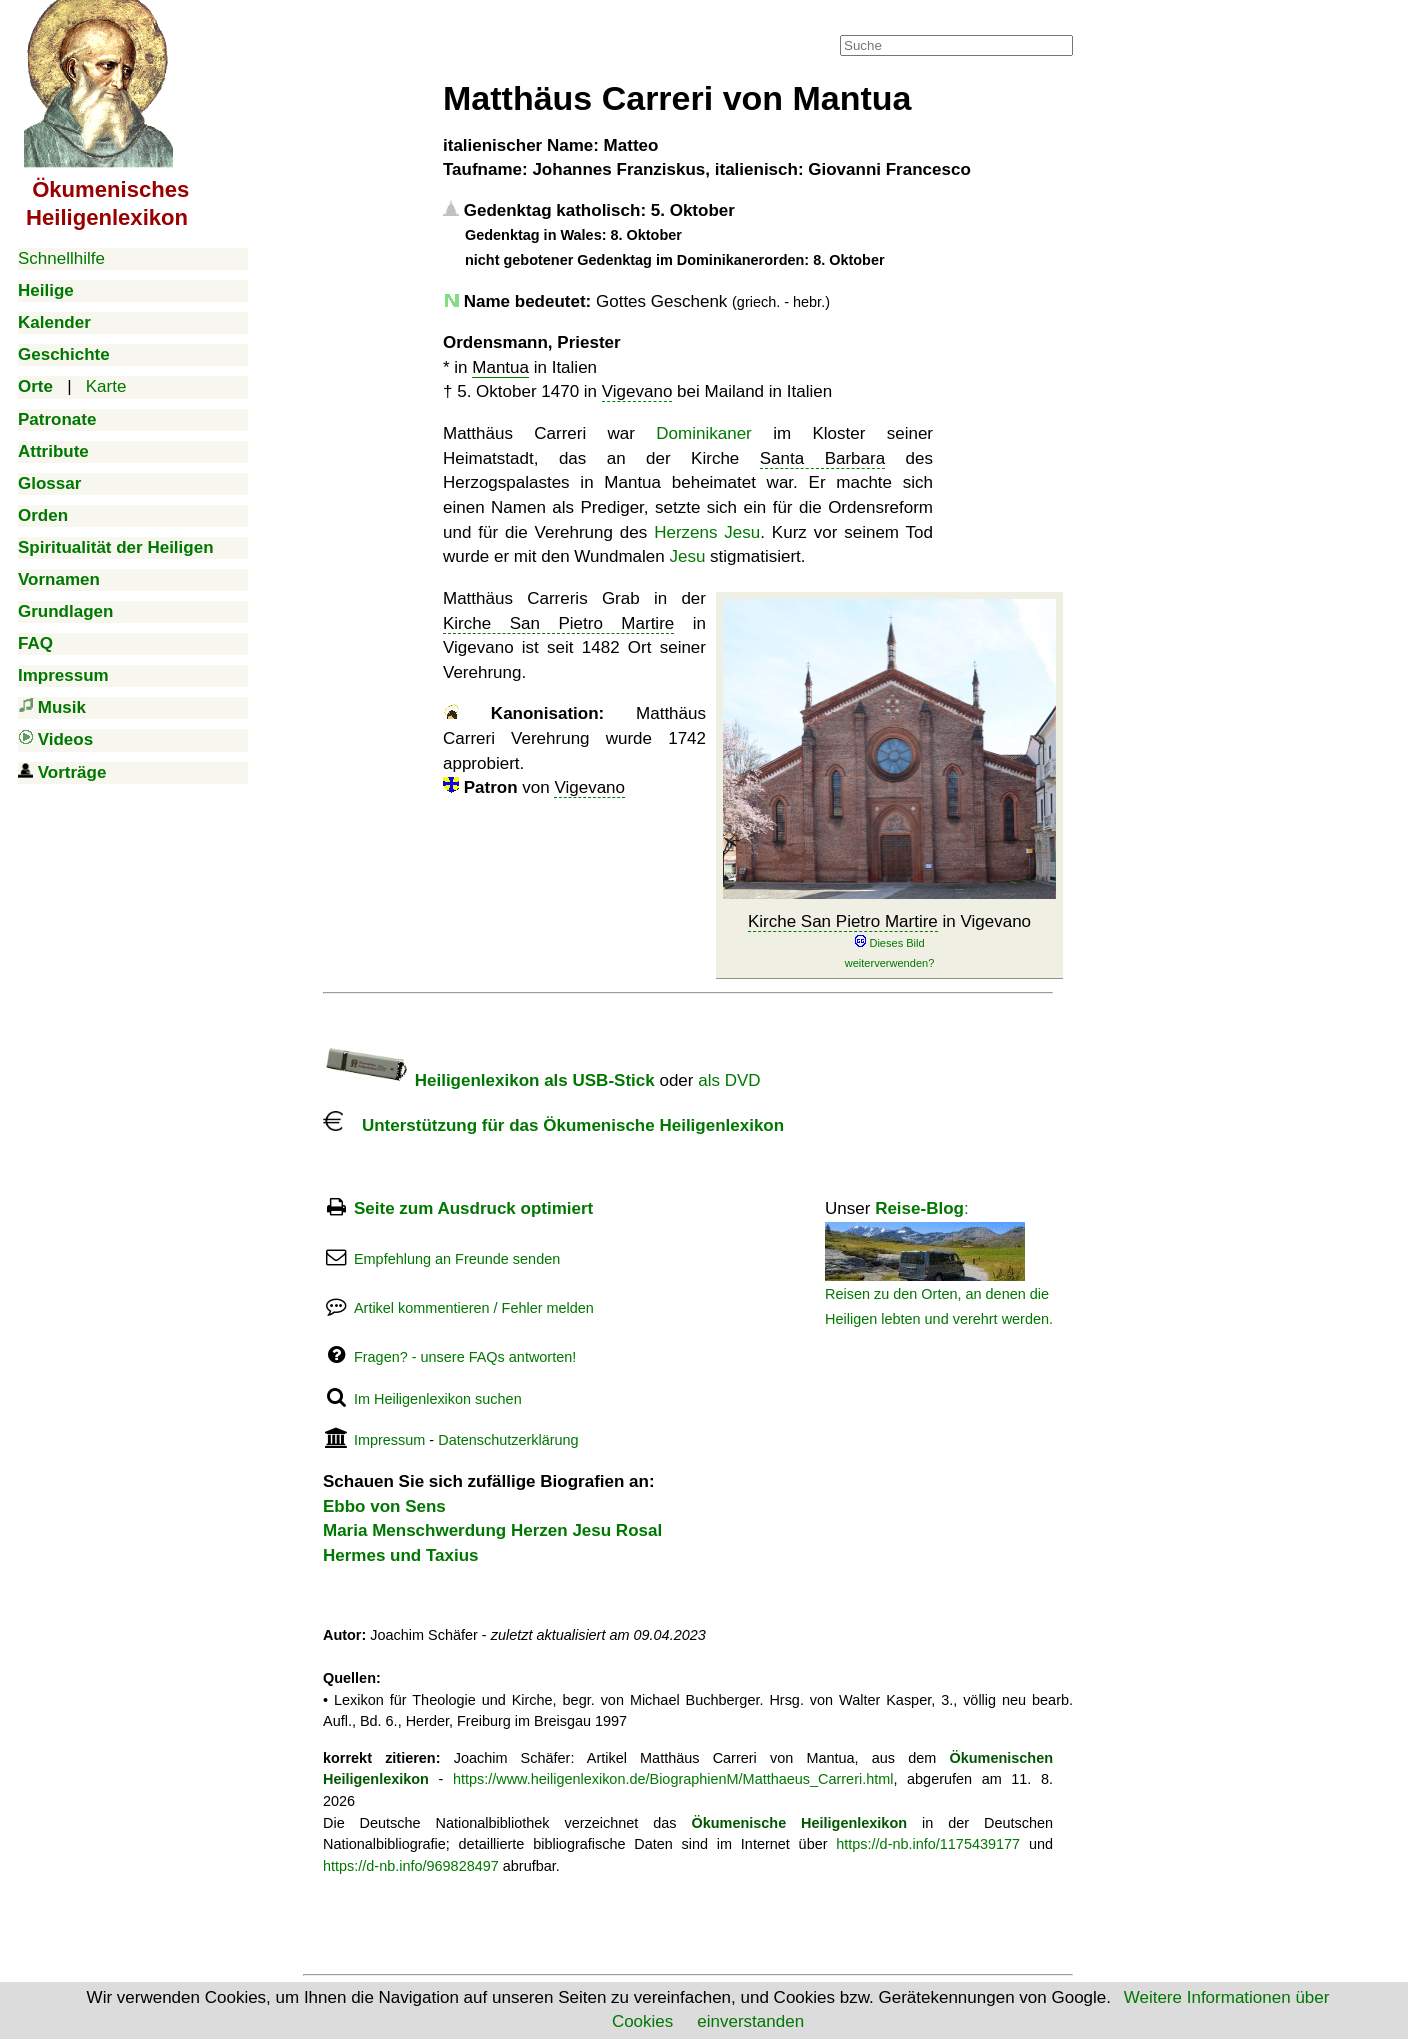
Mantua (500, 367)
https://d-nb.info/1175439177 (928, 1844)
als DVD (729, 1080)
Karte (106, 386)
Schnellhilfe (61, 258)
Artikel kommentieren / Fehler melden (474, 1308)
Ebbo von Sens (384, 1506)
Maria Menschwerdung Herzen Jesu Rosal (492, 1530)
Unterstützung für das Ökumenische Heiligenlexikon (553, 1125)
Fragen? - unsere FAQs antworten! (465, 1357)
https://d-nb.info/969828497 (411, 1866)
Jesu (687, 556)
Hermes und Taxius (401, 1555)
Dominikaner (703, 433)
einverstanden (750, 2021)
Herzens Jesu (707, 532)
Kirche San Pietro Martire (843, 921)
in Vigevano (889, 942)
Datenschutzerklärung (508, 1440)
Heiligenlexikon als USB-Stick (489, 1080)
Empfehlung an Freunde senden (457, 1259)
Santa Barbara (822, 458)
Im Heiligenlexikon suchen (438, 1399)
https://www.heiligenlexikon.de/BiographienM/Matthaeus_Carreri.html (673, 1779)
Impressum (389, 1440)
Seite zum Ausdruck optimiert (473, 1208)
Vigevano (637, 391)
